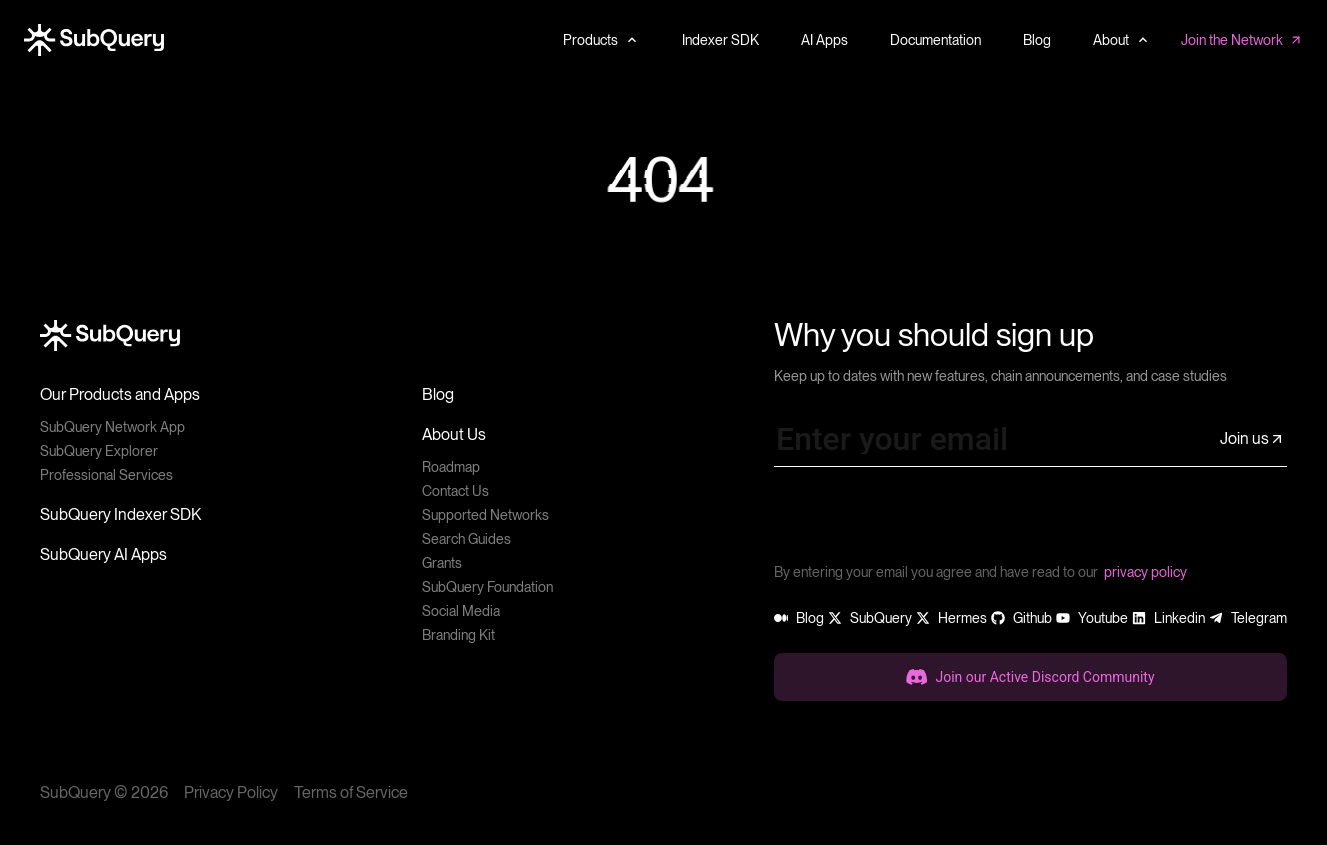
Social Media (461, 611)
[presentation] (926, 522)
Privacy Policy (231, 792)
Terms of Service (351, 792)
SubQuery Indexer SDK (120, 514)
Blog (438, 394)
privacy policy (1145, 572)
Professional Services (106, 475)
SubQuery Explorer (99, 451)
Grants (442, 563)
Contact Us (455, 491)
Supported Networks (485, 515)
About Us (454, 434)
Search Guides (466, 539)
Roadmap (451, 467)
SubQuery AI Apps (103, 554)
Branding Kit (458, 635)
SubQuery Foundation (487, 587)
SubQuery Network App (112, 427)
